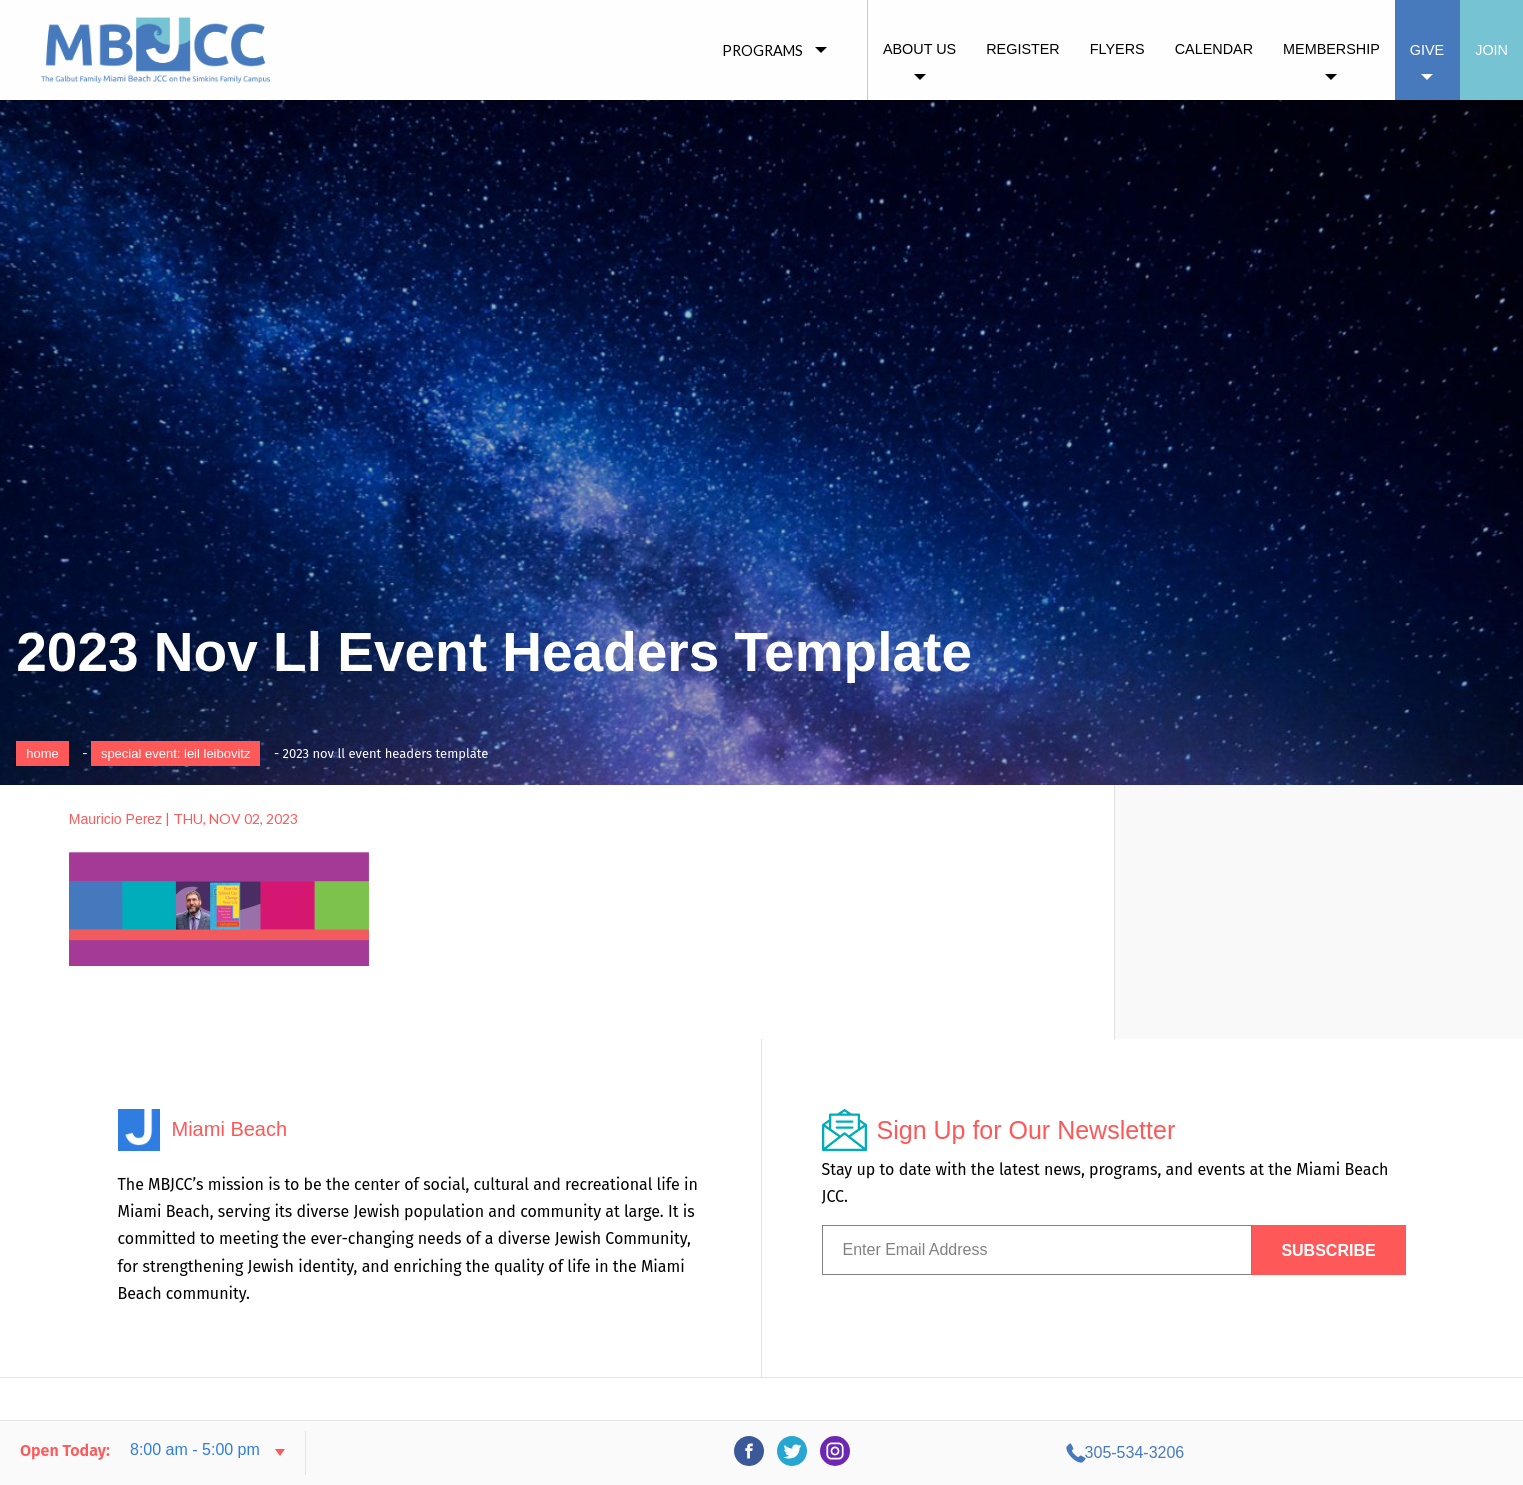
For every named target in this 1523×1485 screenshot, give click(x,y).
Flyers (1117, 49)
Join (1491, 50)
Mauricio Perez (115, 819)
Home (42, 753)
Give (1427, 50)
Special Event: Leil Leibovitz (176, 753)
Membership (1331, 49)
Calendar (1214, 49)
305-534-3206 (1324, 1452)
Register (1023, 49)
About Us (919, 49)
